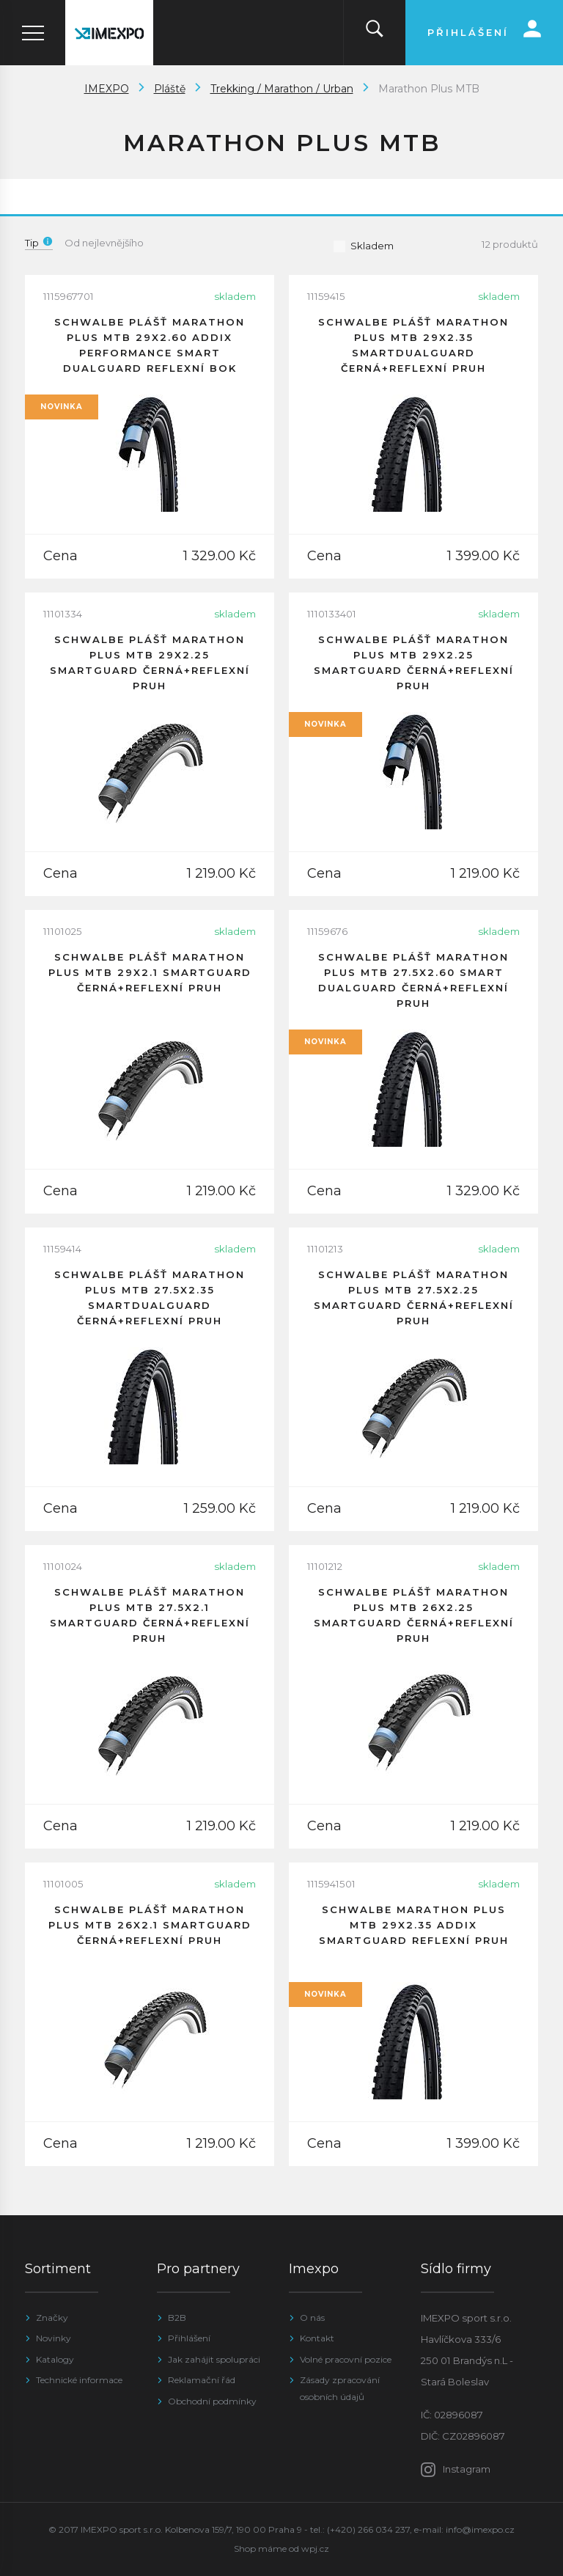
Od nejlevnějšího (104, 243)
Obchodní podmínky (212, 2401)
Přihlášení (189, 2338)
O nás (312, 2317)
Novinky (53, 2338)
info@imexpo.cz (480, 2529)
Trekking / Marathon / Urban (281, 88)
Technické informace (79, 2379)
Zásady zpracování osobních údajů (340, 2387)
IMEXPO (106, 88)
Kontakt (317, 2338)
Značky (52, 2317)
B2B (177, 2317)
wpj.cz (315, 2548)
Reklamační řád (201, 2379)
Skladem (363, 246)
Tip (39, 242)
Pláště (169, 88)
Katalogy (55, 2359)
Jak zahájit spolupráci (214, 2359)
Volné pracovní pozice (345, 2359)
